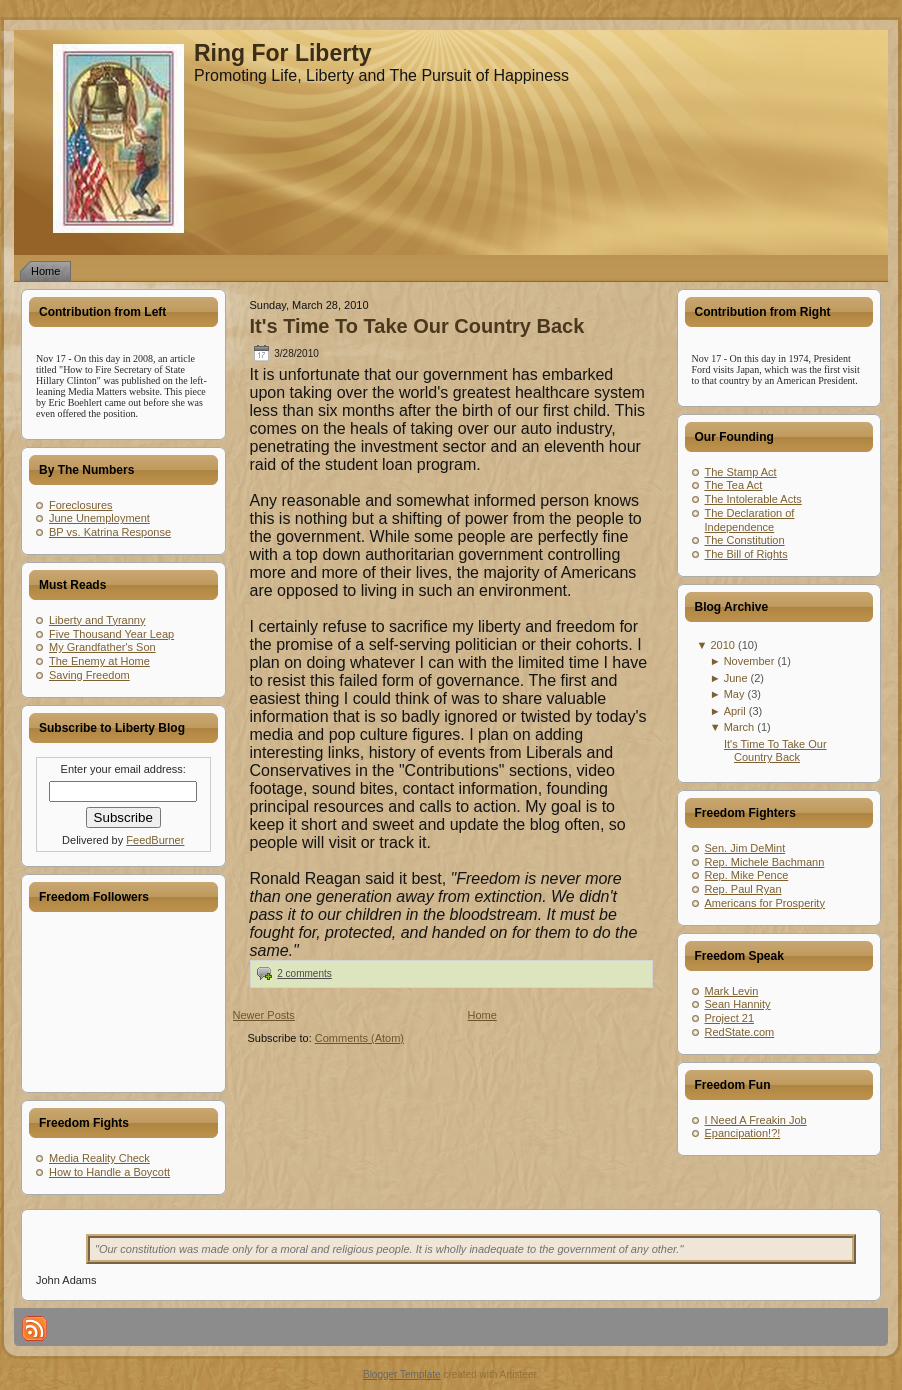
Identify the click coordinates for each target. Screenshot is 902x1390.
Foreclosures (81, 505)
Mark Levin (732, 991)
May (734, 694)
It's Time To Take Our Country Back (417, 326)
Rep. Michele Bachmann (765, 862)
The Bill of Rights (746, 554)
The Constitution (745, 540)
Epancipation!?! (743, 1133)
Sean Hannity (738, 1004)
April (735, 711)
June (736, 678)
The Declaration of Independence (750, 520)
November (749, 661)
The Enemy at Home (99, 661)
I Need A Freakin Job (756, 1120)
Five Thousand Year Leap (111, 634)
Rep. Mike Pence (747, 875)
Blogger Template (402, 1374)
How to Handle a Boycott (109, 1172)
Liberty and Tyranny (97, 620)
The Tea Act (734, 485)
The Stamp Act (741, 472)
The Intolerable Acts (753, 499)
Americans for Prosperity (765, 903)
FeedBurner (155, 840)
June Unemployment (99, 518)
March (739, 727)
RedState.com (740, 1032)
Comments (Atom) (359, 1038)
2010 (722, 645)
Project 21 (730, 1018)
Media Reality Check (99, 1158)
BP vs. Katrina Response (110, 532)
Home (482, 1015)
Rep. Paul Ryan (743, 889)
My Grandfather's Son (102, 647)
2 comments (304, 973)
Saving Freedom (89, 675)
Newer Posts (264, 1015)
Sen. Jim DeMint (745, 848)
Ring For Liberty (283, 53)
